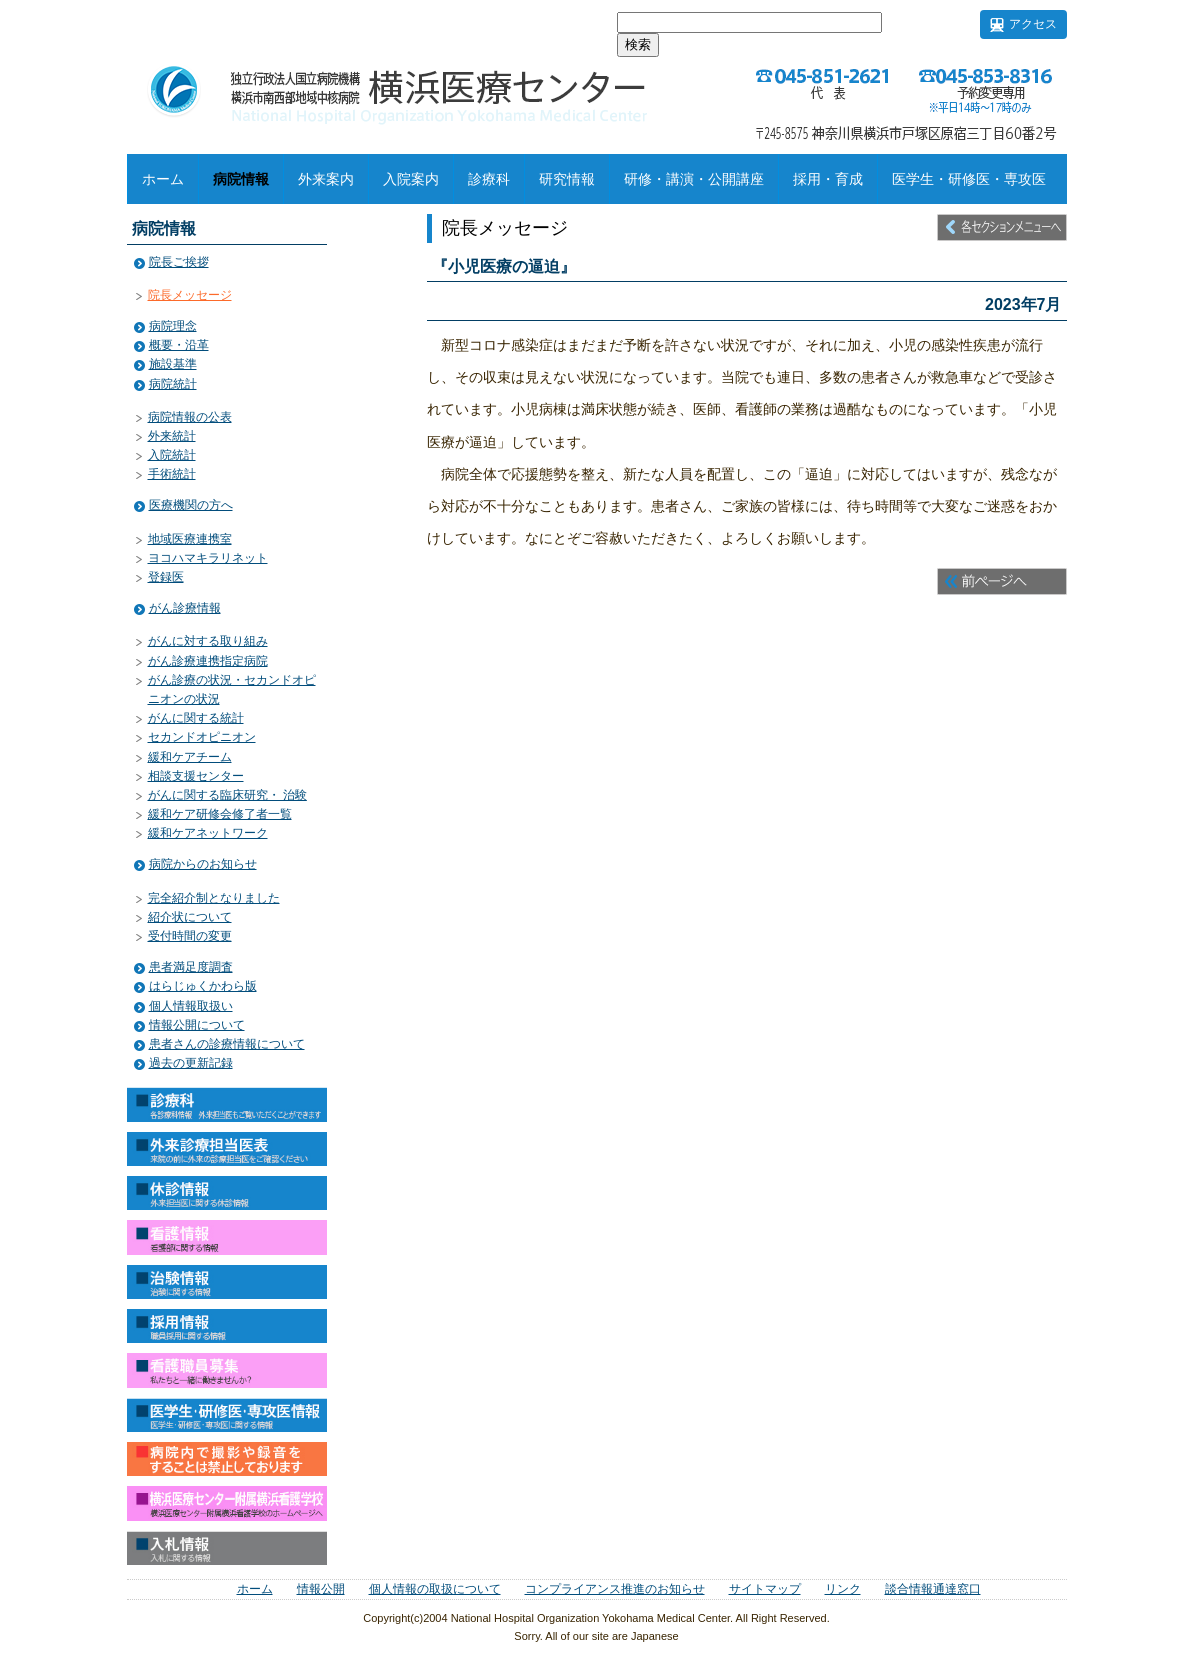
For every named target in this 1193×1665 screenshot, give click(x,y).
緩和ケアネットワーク (208, 833)
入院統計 (172, 455)
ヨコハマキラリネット (208, 558)
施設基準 (173, 364)
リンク (843, 1589)
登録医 (166, 577)
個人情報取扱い (191, 1006)
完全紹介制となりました (214, 898)
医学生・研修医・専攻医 (969, 179)
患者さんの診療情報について (227, 1044)
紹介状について (190, 917)
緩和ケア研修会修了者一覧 (220, 814)
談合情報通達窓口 (933, 1589)
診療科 (489, 179)
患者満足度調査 (191, 967)
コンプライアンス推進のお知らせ (615, 1589)
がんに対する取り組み (208, 641)
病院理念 (173, 326)
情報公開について (197, 1025)
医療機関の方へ (191, 505)
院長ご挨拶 (179, 262)
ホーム (163, 179)
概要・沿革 (179, 345)
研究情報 (567, 179)
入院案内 (411, 179)
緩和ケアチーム (190, 757)
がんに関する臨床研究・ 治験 (227, 795)
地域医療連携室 (190, 539)
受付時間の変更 (190, 936)
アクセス (1033, 24)
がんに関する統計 (196, 718)
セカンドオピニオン (202, 737)
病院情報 (241, 179)
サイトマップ (765, 1589)
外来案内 (326, 179)
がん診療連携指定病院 (208, 661)
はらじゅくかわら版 (203, 986)
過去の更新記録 (191, 1063)
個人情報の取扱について (435, 1589)
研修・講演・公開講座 (694, 179)
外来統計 (172, 436)
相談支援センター (196, 776)
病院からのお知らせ (203, 864)
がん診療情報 (185, 608)
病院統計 (173, 384)
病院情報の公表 (190, 417)
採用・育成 (828, 179)
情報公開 (321, 1589)
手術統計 (172, 474)
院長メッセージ (190, 295)
